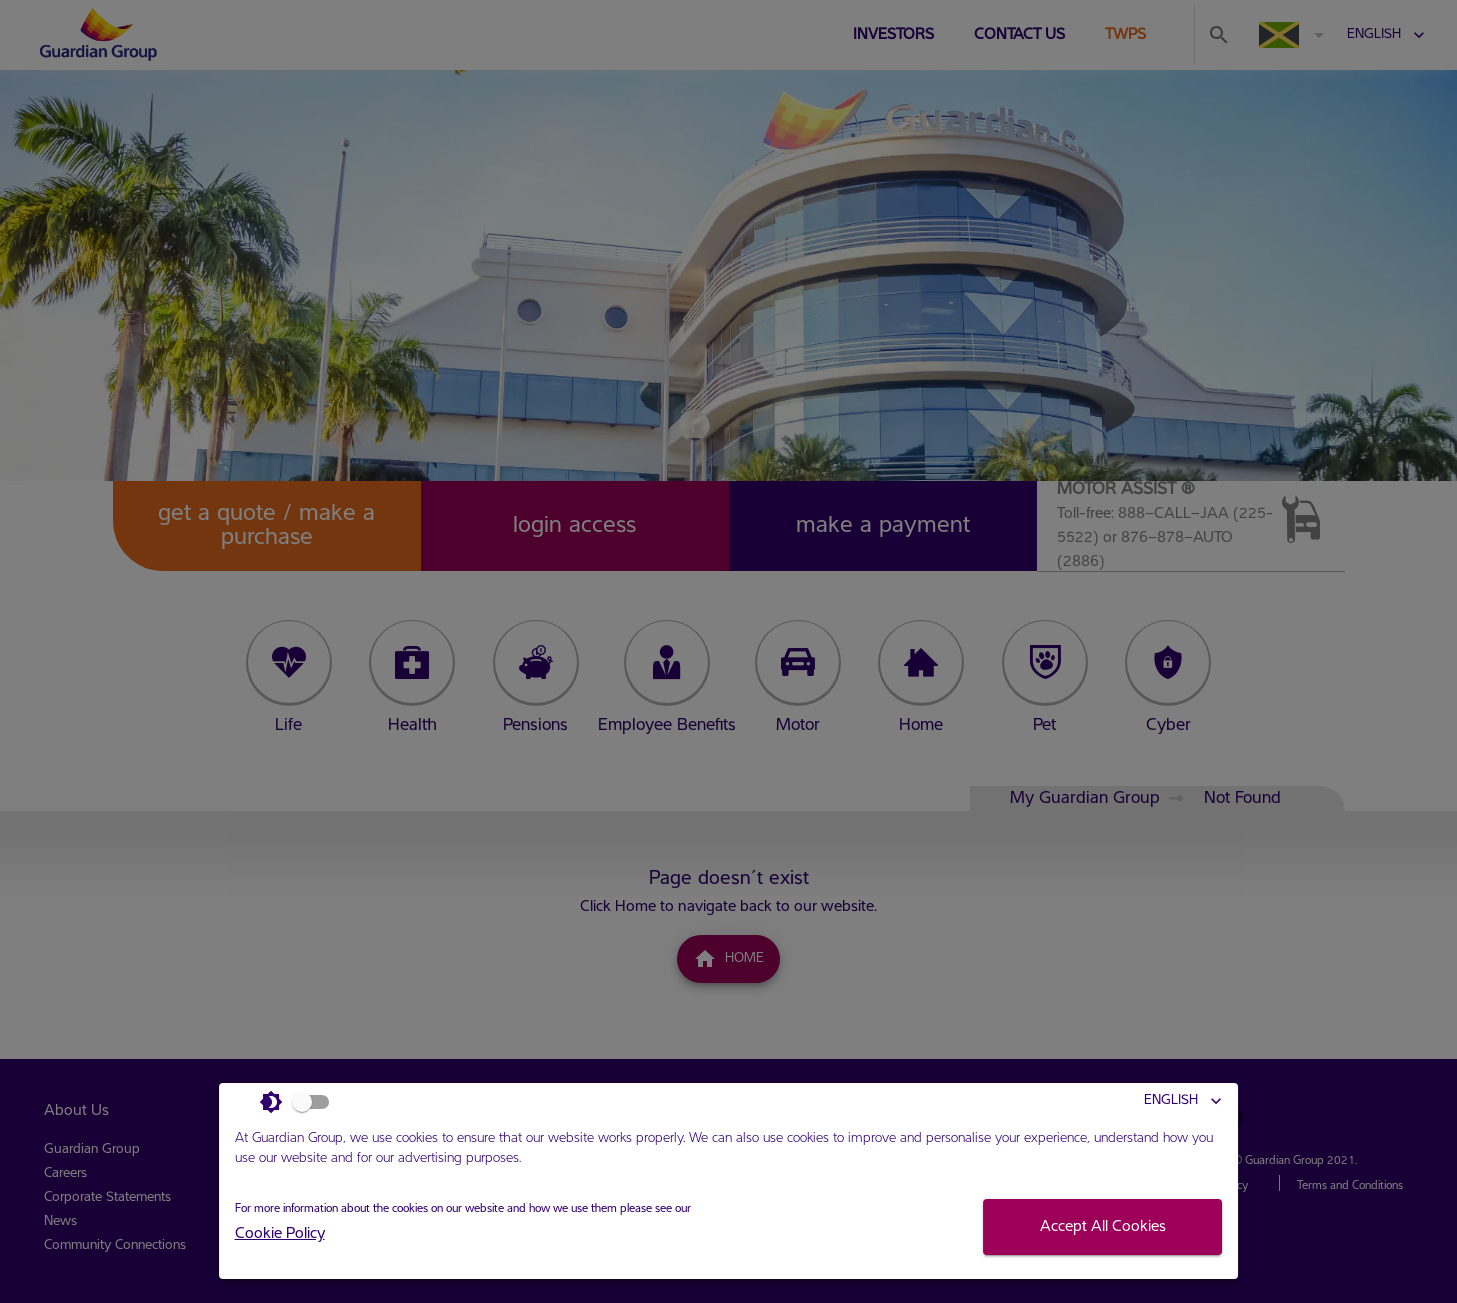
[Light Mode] (300, 1102)
